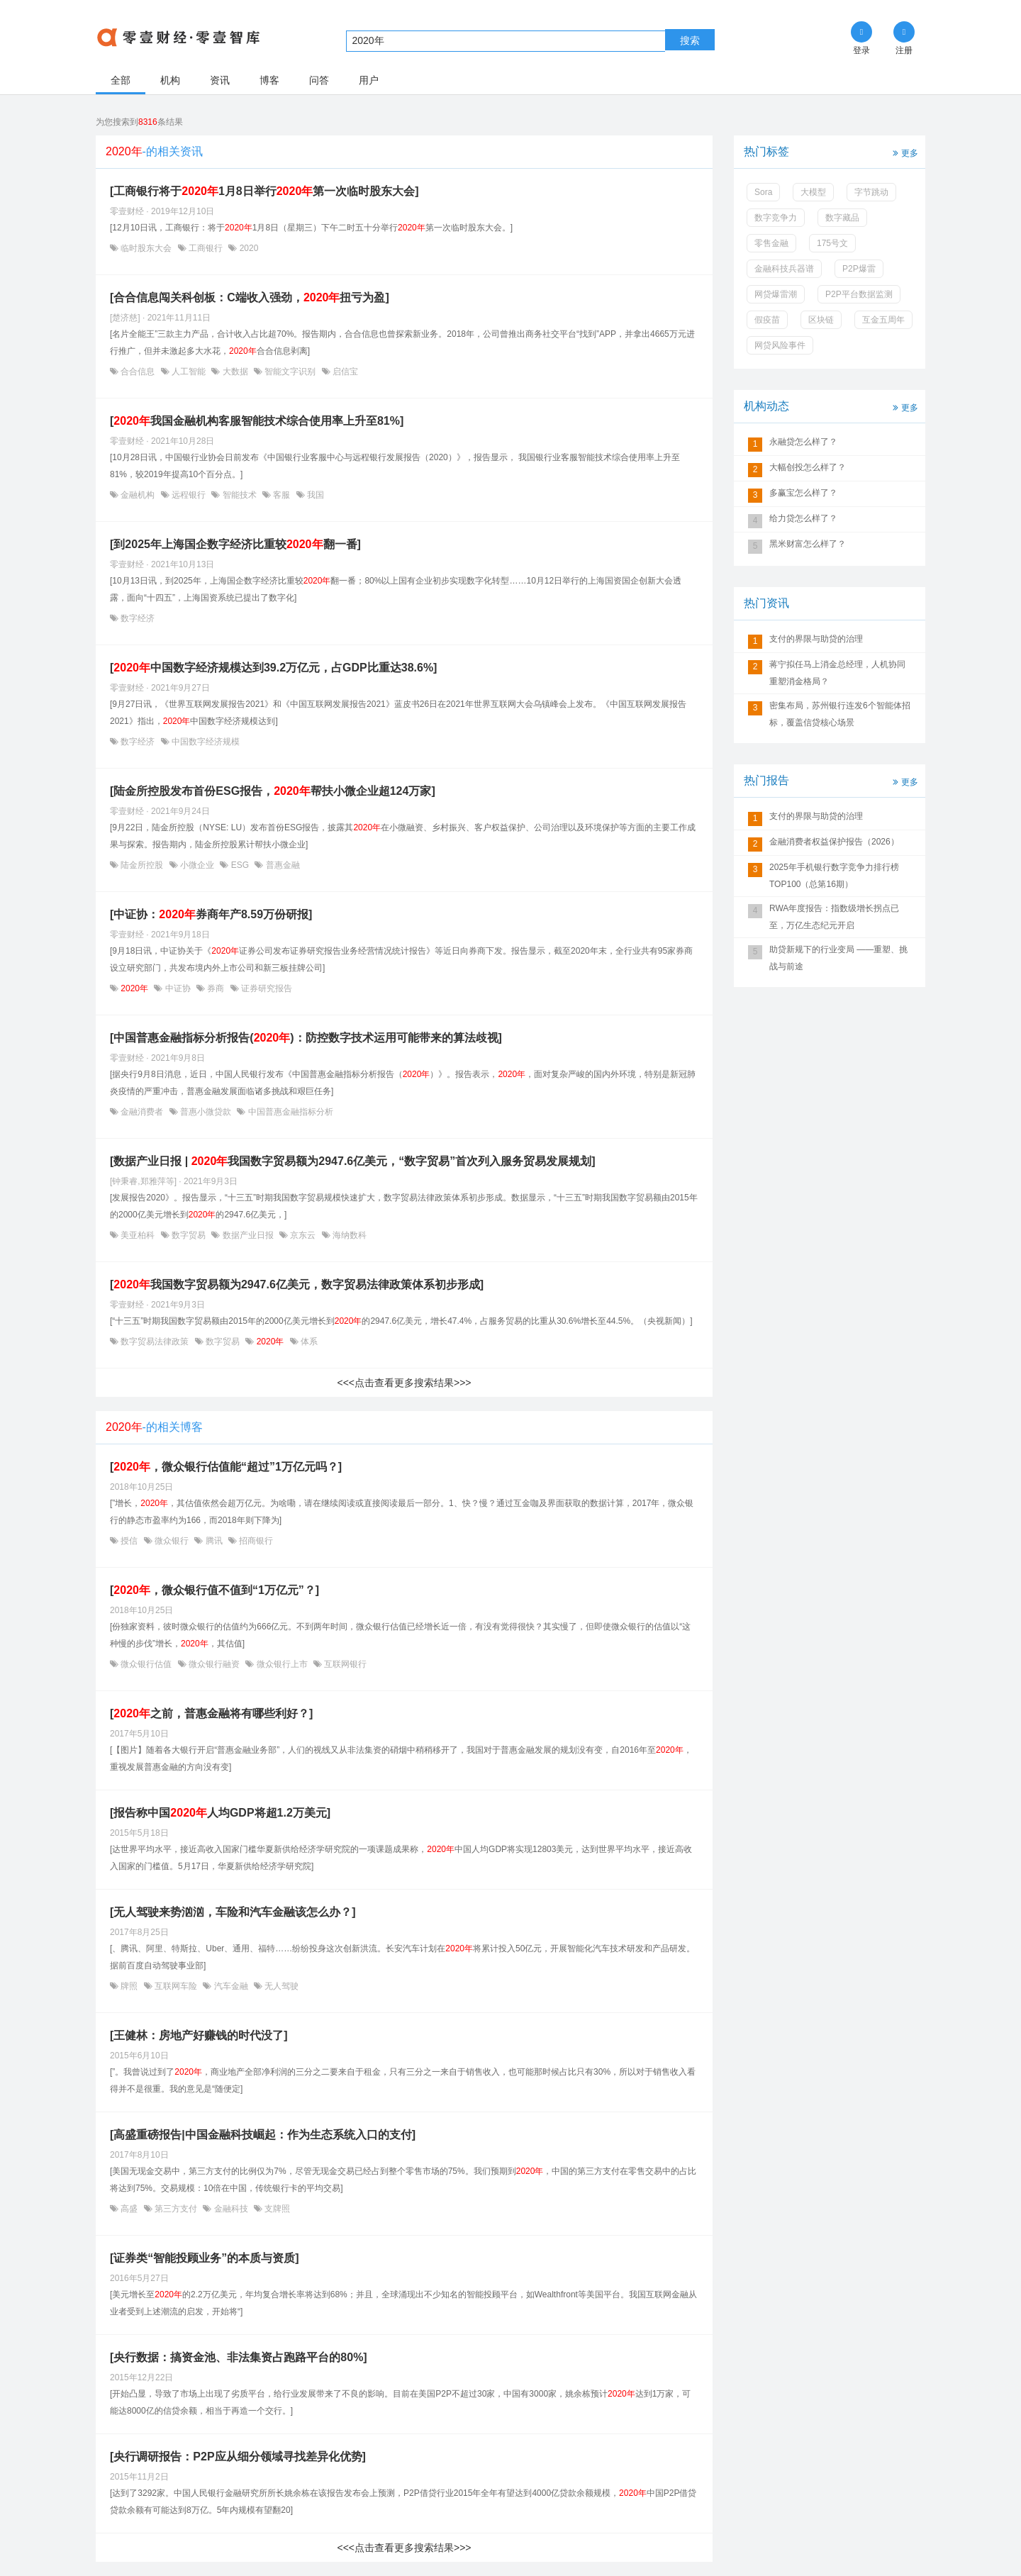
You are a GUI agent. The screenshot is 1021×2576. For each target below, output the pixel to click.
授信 (129, 1541)
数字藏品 (842, 218)
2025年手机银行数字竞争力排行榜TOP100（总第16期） (834, 875)
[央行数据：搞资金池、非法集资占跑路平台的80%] (238, 2357)
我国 (314, 495)
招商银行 (255, 1541)
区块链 (821, 320)
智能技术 (239, 495)
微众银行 (171, 1541)
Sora (763, 192)
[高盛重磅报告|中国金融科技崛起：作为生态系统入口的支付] (262, 2135)
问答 (319, 80)
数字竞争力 (775, 218)
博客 (269, 80)
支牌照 (276, 2209)
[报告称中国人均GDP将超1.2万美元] (220, 1813)
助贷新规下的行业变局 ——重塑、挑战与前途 (838, 957)
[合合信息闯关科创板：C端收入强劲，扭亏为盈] (249, 297)
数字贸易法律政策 (154, 1341)
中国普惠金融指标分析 (289, 1112)
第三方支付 (176, 2209)
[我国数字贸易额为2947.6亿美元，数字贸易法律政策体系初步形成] (297, 1284)
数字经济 (136, 618)
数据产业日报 (248, 1235)
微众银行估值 (146, 1664)
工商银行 (205, 248)
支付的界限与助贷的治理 (816, 639)
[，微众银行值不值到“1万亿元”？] (214, 1590)
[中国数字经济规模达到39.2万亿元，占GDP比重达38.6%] (273, 668)
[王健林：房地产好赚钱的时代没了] (199, 2035)
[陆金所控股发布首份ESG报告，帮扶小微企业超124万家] (272, 791)
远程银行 (188, 495)
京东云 (303, 1235)
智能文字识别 (290, 372)
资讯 (220, 80)
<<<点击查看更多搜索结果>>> (404, 1382)
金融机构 (137, 495)
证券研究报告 (265, 988)
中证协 (177, 988)
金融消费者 (142, 1112)
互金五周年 (883, 320)
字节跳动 (871, 192)
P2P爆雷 (859, 269)
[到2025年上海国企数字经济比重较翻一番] (235, 544)
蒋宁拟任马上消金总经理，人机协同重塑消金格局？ (837, 672)
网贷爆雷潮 (775, 294)
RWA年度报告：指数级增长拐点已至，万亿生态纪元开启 (834, 916)
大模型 (813, 192)
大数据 (235, 372)
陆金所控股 (142, 865)
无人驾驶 (280, 1986)
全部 (120, 80)
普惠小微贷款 (206, 1112)
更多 (904, 152)
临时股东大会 (146, 248)
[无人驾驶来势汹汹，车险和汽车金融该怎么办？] (233, 1912)
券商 (216, 988)
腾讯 (214, 1541)
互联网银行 (344, 1664)
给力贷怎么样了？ (803, 518)
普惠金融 (281, 865)
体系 (308, 1341)
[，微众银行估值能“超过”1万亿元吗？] (226, 1467)
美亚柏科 (137, 1235)
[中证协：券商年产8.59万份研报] (211, 914)
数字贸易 (188, 1235)
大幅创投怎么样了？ (807, 467)
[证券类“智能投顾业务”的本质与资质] (204, 2258)
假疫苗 (767, 320)
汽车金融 (230, 1986)
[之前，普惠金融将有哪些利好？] (211, 1713)
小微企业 (197, 865)
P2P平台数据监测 (859, 294)
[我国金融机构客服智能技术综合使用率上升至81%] (256, 421)
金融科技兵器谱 (784, 269)
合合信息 (137, 372)
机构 (170, 80)
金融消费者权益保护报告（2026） (834, 842)
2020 (247, 248)
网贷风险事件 (779, 345)
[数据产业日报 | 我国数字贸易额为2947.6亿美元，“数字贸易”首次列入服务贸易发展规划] (353, 1161)
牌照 (129, 1986)
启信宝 (344, 372)
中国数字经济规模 (204, 742)
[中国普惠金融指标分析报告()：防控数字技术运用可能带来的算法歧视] (306, 1038)
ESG (239, 865)
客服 (282, 495)
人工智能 (188, 372)
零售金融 (771, 243)
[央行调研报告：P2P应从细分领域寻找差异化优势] (238, 2456)
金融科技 (230, 2209)
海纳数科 (348, 1235)
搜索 (690, 40)
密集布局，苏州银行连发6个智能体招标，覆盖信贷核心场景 (839, 714)
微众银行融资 (214, 1664)
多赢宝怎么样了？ (803, 493)
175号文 (832, 243)
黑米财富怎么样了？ (807, 544)
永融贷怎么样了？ (803, 442)
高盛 (129, 2209)
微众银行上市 (282, 1664)
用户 (369, 80)
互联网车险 (176, 1986)
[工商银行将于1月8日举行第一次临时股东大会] (264, 191)
